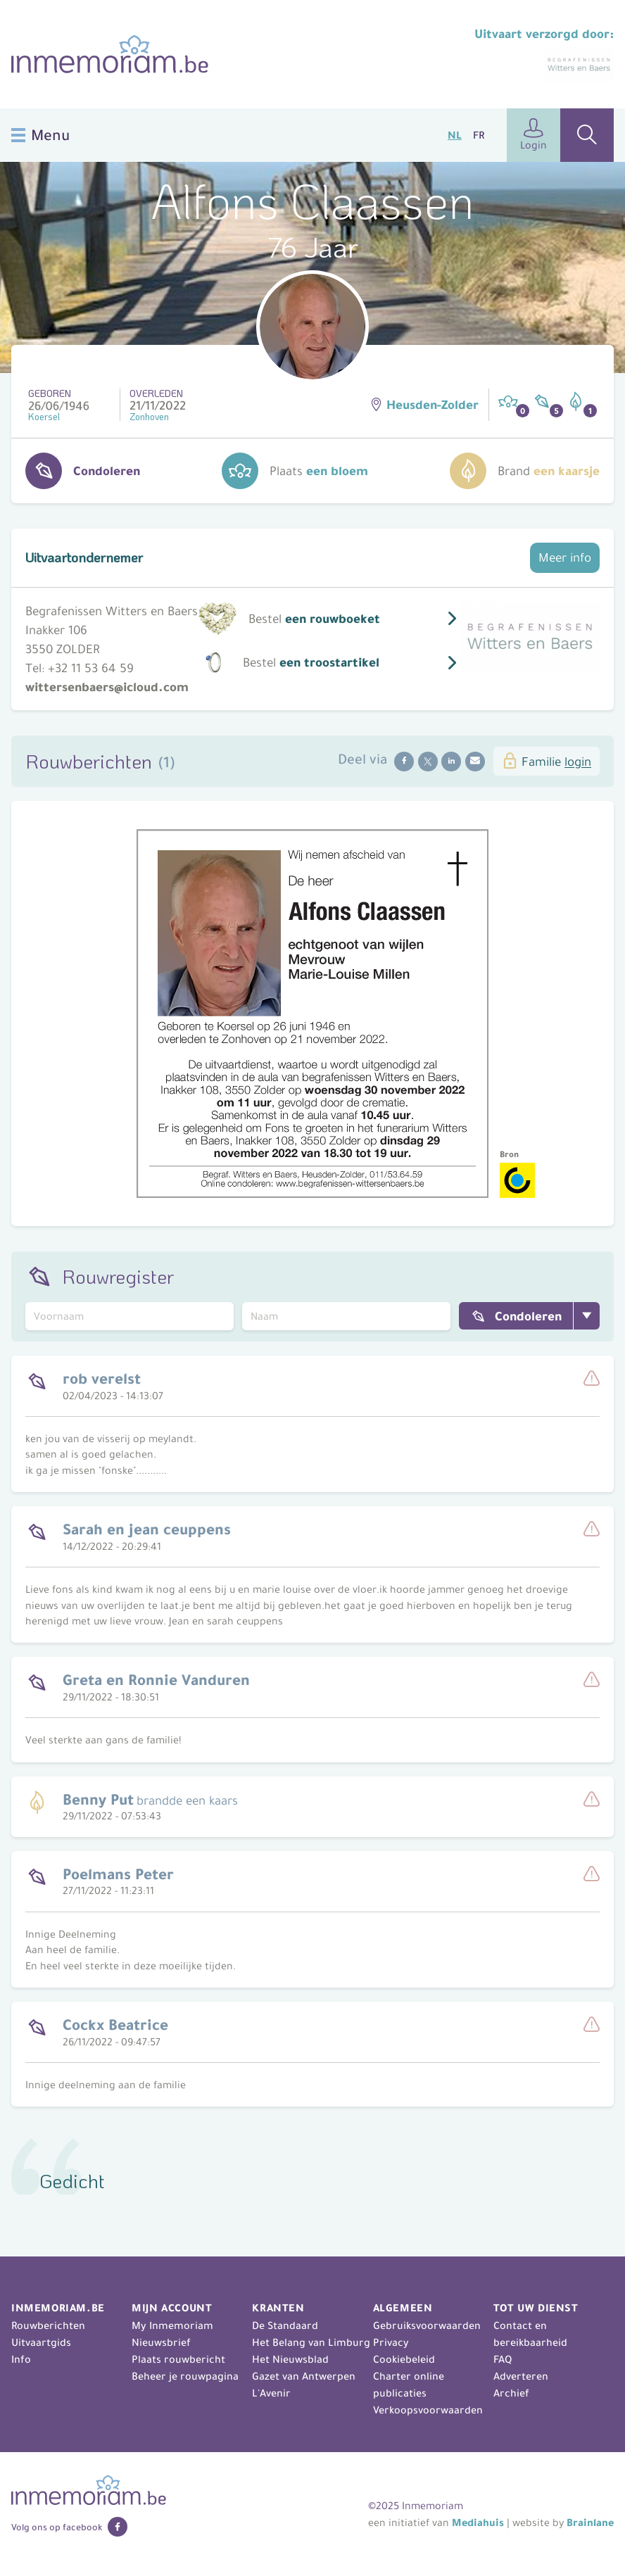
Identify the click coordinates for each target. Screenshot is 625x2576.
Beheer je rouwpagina (185, 2376)
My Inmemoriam (172, 2325)
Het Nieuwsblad (290, 2359)
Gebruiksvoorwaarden (427, 2325)
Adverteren (520, 2376)
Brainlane (590, 2522)
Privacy (391, 2342)
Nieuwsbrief (161, 2342)
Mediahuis (478, 2522)
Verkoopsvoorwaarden (428, 2410)
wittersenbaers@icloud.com (107, 687)
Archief (511, 2393)
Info (21, 2359)
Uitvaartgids (41, 2342)
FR (478, 135)
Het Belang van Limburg (311, 2342)
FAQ (502, 2359)
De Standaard (285, 2325)
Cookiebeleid (404, 2359)
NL (455, 135)
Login (533, 135)
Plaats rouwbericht (178, 2359)
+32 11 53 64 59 (91, 668)
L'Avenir (271, 2393)
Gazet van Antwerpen (303, 2376)
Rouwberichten (48, 2325)
